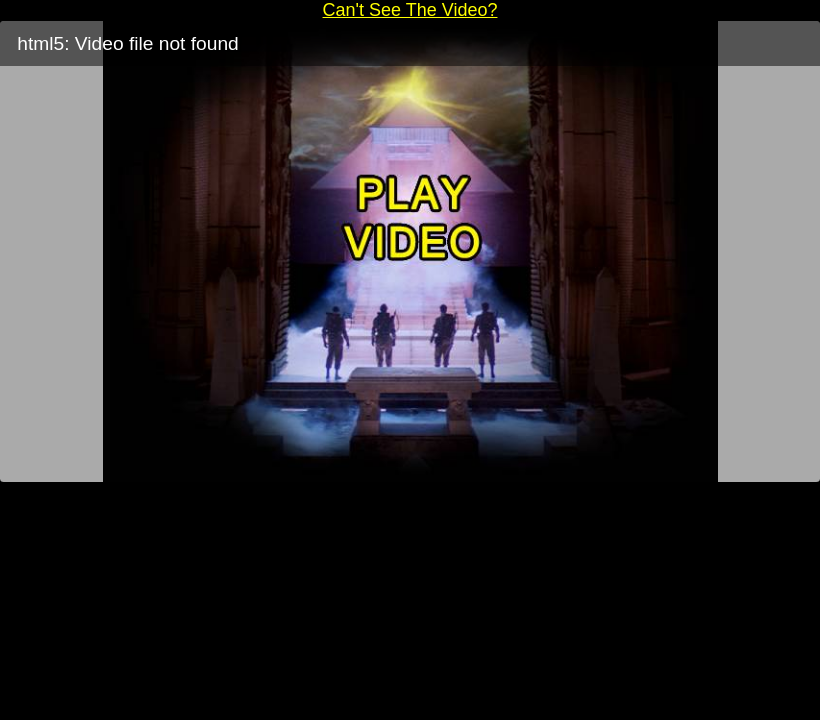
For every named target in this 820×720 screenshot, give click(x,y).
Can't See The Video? (410, 10)
